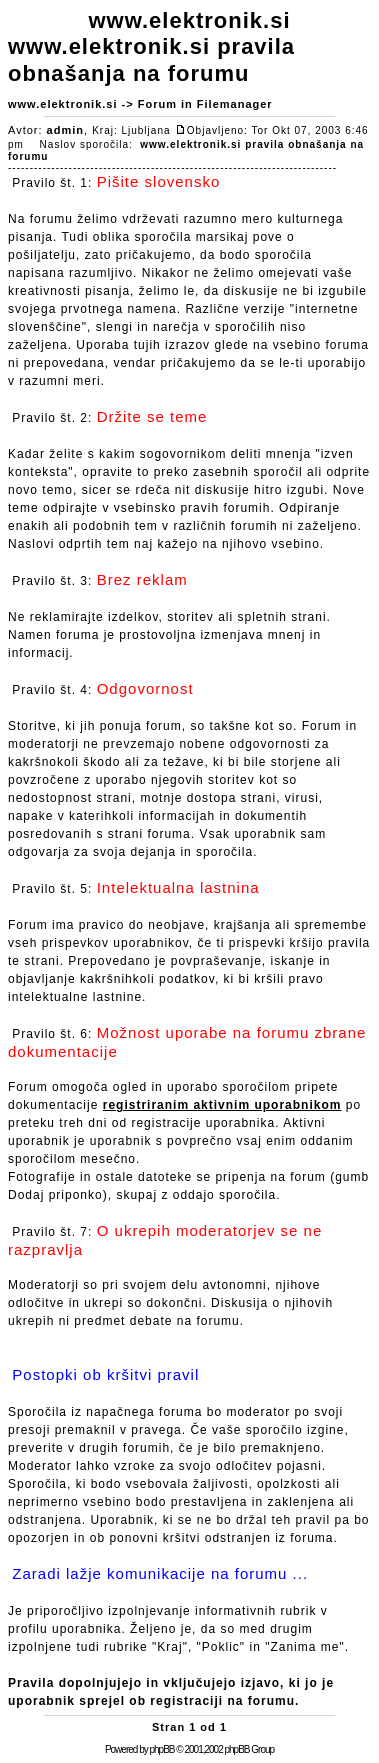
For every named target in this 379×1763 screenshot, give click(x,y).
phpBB (161, 1749)
